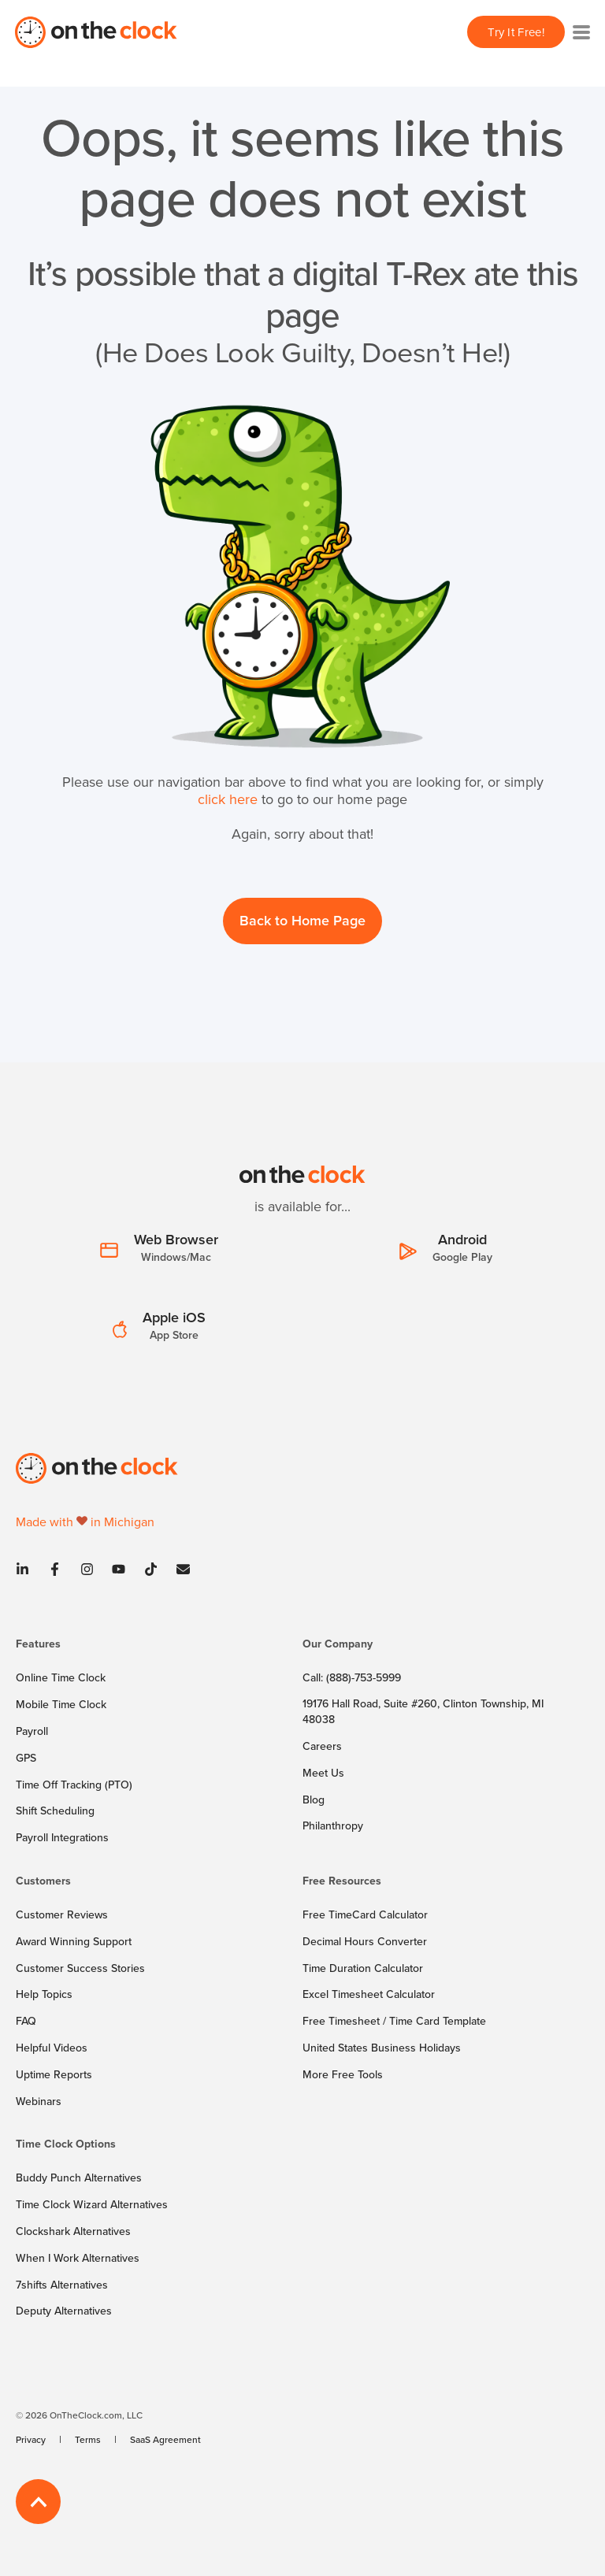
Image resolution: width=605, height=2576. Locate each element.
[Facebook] (55, 1569)
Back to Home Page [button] (302, 920)
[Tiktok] (151, 1569)
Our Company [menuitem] (337, 1644)
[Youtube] (118, 1569)
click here (228, 799)
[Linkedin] (27, 1569)
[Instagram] (87, 1569)
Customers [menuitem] (43, 1881)
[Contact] (178, 1569)
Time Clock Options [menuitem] (66, 2145)
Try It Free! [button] (516, 32)
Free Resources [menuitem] (341, 1881)
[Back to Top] (38, 2501)
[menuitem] (155, 1651)
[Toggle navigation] (581, 32)
